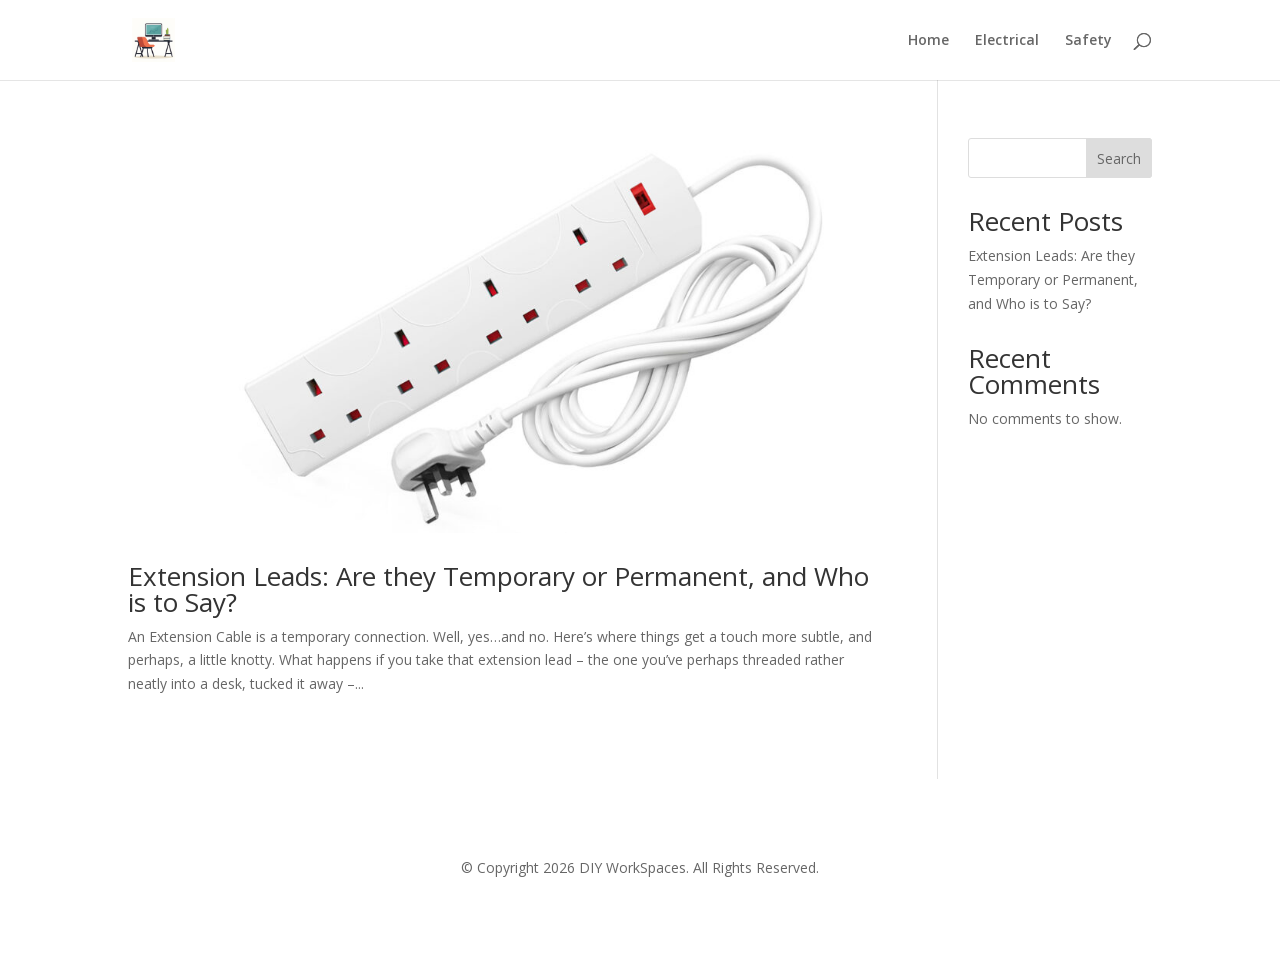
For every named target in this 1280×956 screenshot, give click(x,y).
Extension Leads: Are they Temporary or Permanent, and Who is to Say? (498, 589)
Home (928, 41)
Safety (1088, 41)
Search (1119, 158)
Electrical (1007, 41)
